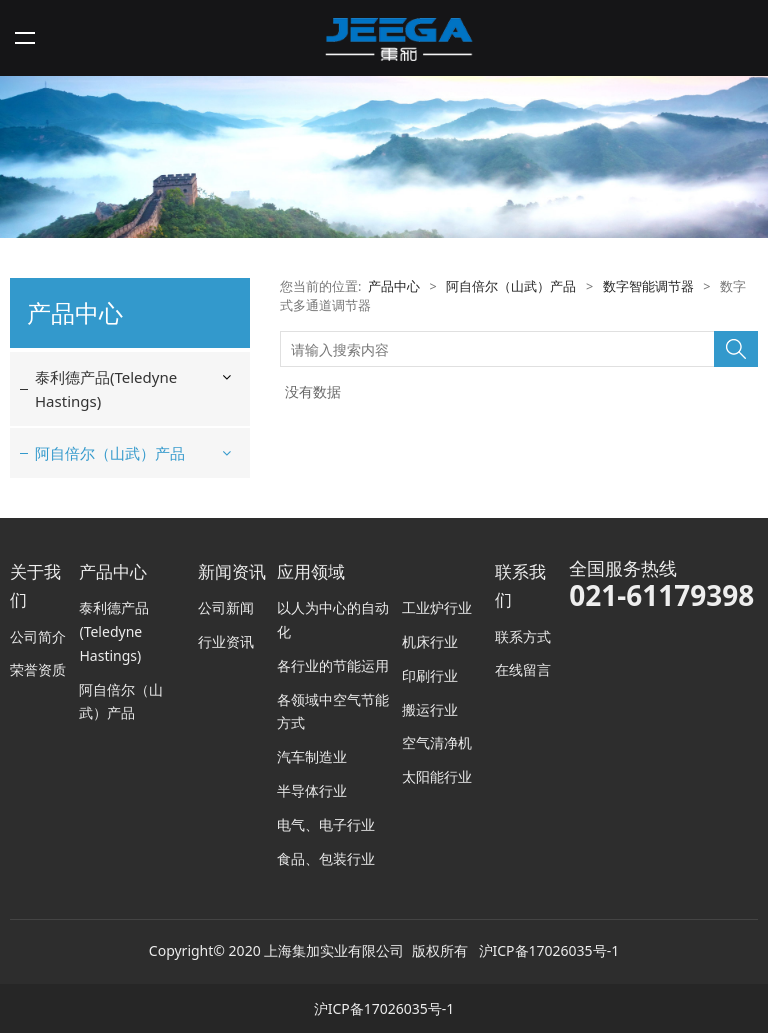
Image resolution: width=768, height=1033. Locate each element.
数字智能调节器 (648, 286)
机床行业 (430, 641)
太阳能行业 (437, 776)
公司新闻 (226, 607)
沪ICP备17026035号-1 (549, 950)
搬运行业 (430, 709)
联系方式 (523, 636)
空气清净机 (437, 742)
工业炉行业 (437, 607)
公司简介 (38, 636)
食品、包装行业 (326, 858)
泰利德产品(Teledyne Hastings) (106, 389)
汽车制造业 (312, 756)
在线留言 (523, 669)
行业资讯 (226, 641)
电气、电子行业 (326, 824)
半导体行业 (312, 790)
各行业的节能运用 (333, 665)
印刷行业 (430, 675)
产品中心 (394, 286)
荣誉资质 (38, 669)
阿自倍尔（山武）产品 (110, 453)
